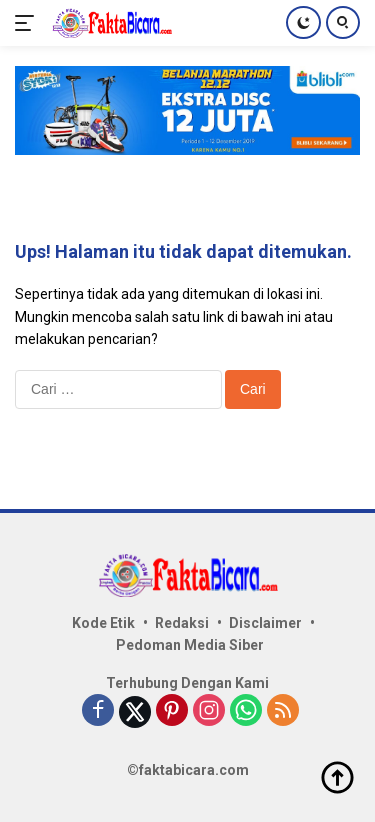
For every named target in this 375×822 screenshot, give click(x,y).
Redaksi (182, 623)
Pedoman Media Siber (190, 645)
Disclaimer (265, 623)
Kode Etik (103, 623)
